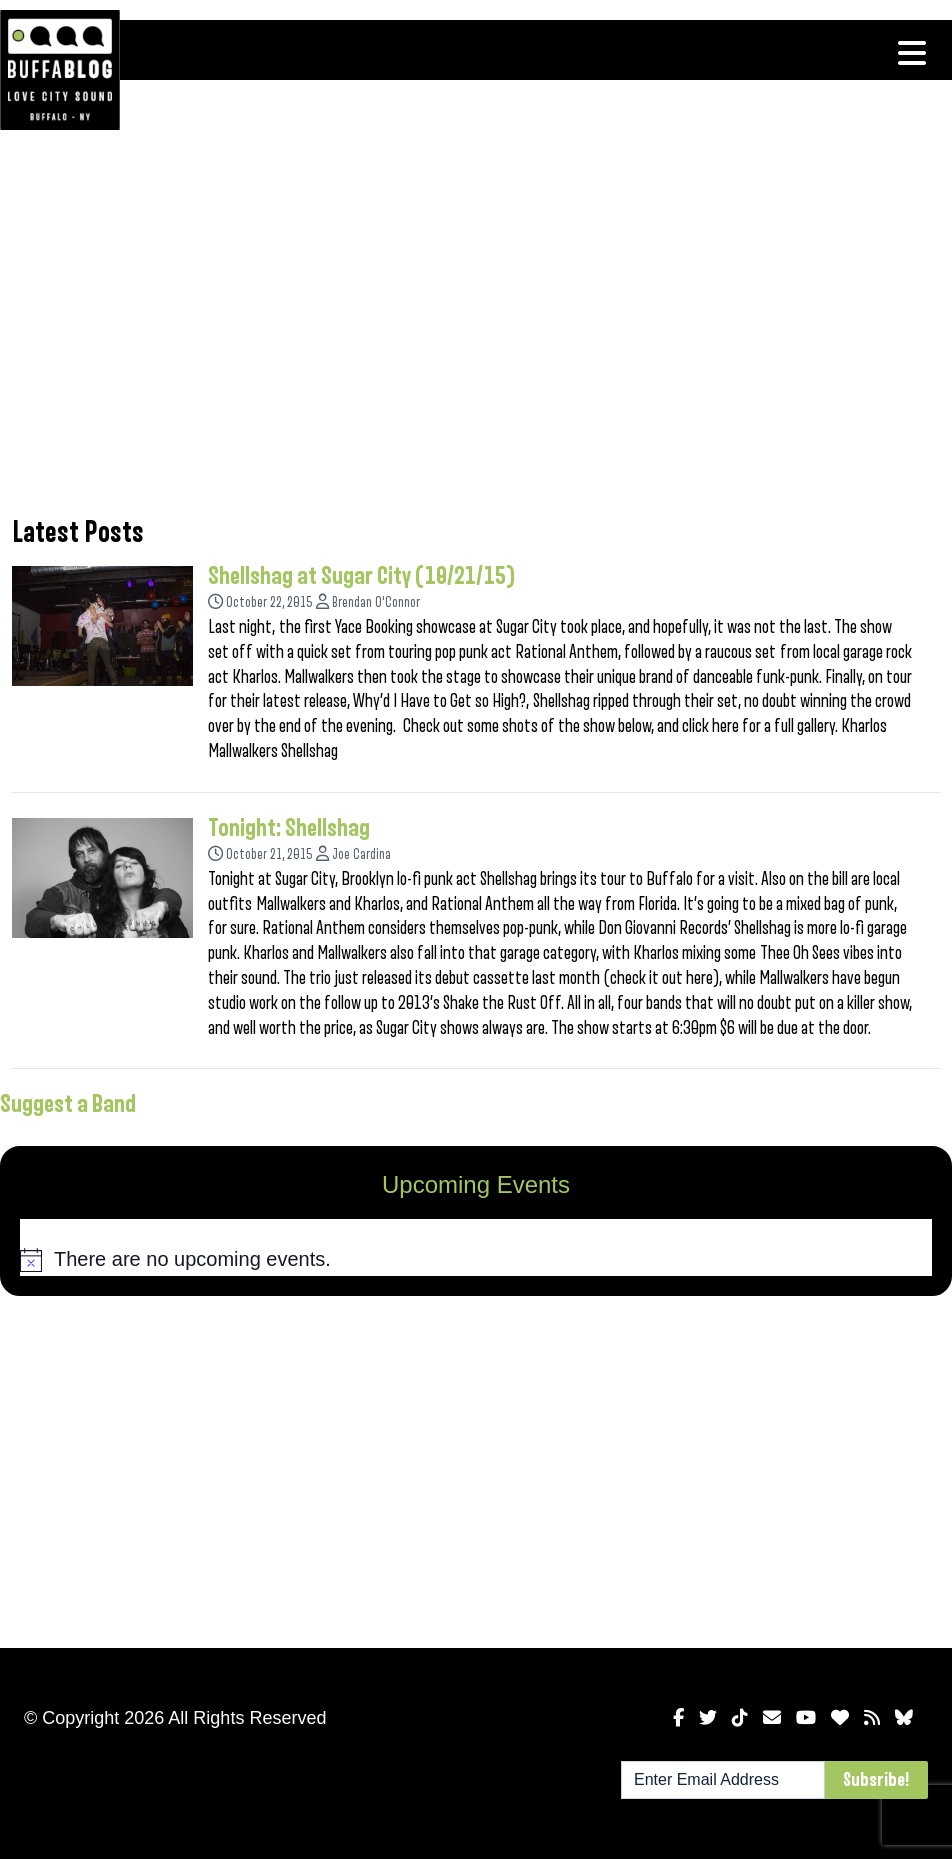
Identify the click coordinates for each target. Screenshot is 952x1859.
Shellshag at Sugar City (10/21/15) (362, 576)
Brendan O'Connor (376, 602)
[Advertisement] (476, 335)
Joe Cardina (361, 854)
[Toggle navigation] (912, 53)
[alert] (476, 1259)
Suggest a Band (68, 1104)
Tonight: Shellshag (289, 828)
